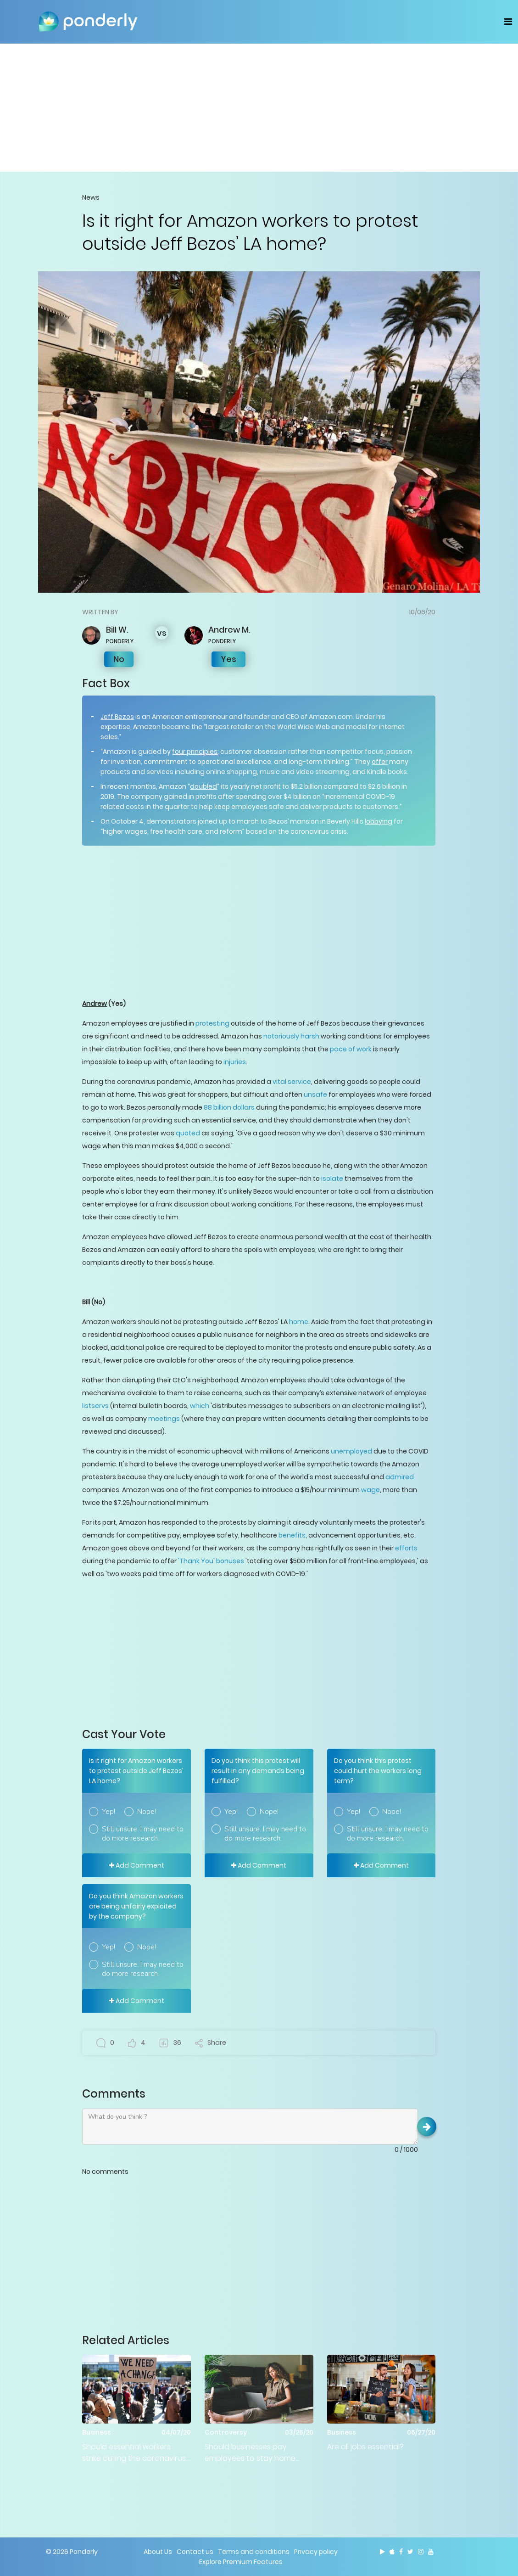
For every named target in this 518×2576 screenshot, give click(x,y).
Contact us (195, 2551)
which (199, 1405)
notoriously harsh (291, 1036)
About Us (158, 2551)
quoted (188, 1133)
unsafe (315, 1094)
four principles (194, 751)
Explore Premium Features (241, 2561)
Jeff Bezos (117, 716)
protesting (212, 1023)
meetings (164, 1418)
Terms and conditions (254, 2551)
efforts (406, 1548)
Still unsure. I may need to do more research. (143, 1833)
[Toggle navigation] (508, 21)
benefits (292, 1535)
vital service (292, 1081)
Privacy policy (316, 2551)
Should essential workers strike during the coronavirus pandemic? (134, 2452)
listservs (95, 1405)
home (298, 1321)
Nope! (146, 1811)
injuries (234, 1061)
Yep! (108, 1811)
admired (399, 1477)
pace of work (351, 1049)
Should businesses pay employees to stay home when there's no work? (250, 2452)
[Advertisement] (259, 107)
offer (380, 761)
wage (370, 1489)
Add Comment (136, 1865)
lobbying (378, 821)
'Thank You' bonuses (211, 1561)
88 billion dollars (229, 1107)
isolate (332, 1178)
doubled (203, 786)
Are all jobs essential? (365, 2446)
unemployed (351, 1451)
